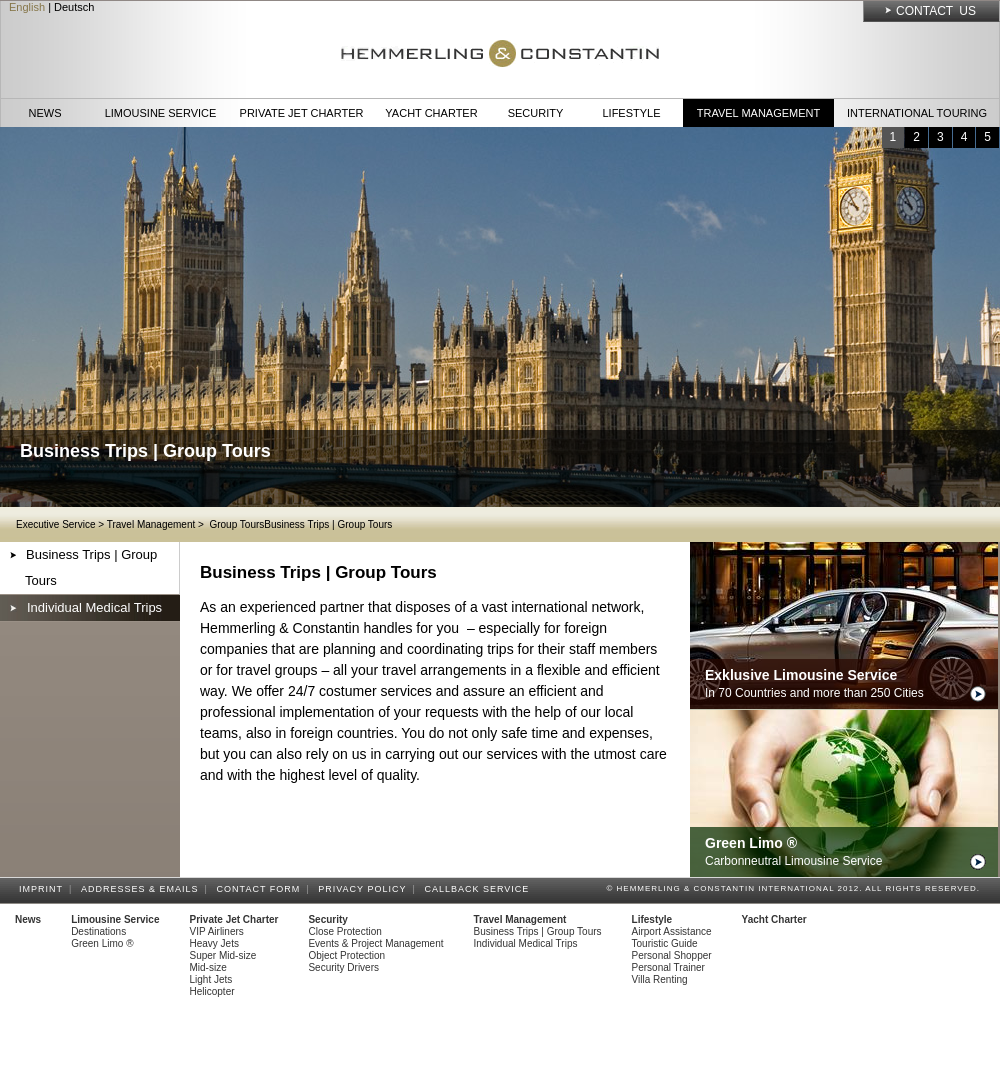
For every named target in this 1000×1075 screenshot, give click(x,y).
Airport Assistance (672, 931)
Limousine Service (161, 113)
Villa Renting (660, 979)
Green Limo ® (102, 943)
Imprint (44, 889)
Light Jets (211, 979)
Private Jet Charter (302, 113)
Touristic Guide (665, 943)
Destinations (98, 931)
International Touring (917, 113)
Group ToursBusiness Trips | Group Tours (300, 524)
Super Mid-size (223, 955)
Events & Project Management (375, 943)
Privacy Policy (365, 889)
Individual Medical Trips (94, 607)
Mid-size (208, 967)
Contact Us (936, 11)
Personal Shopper (672, 955)
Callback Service (479, 889)
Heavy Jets (214, 943)
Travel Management (758, 113)
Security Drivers (343, 967)
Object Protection (346, 955)
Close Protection (344, 931)
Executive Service (55, 524)
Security (536, 113)
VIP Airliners (217, 931)
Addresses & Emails (143, 889)
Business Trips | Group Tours (91, 567)
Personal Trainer (668, 967)
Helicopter (212, 991)
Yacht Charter (431, 113)
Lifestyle (631, 113)
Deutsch (74, 7)
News (45, 113)
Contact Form (262, 889)
